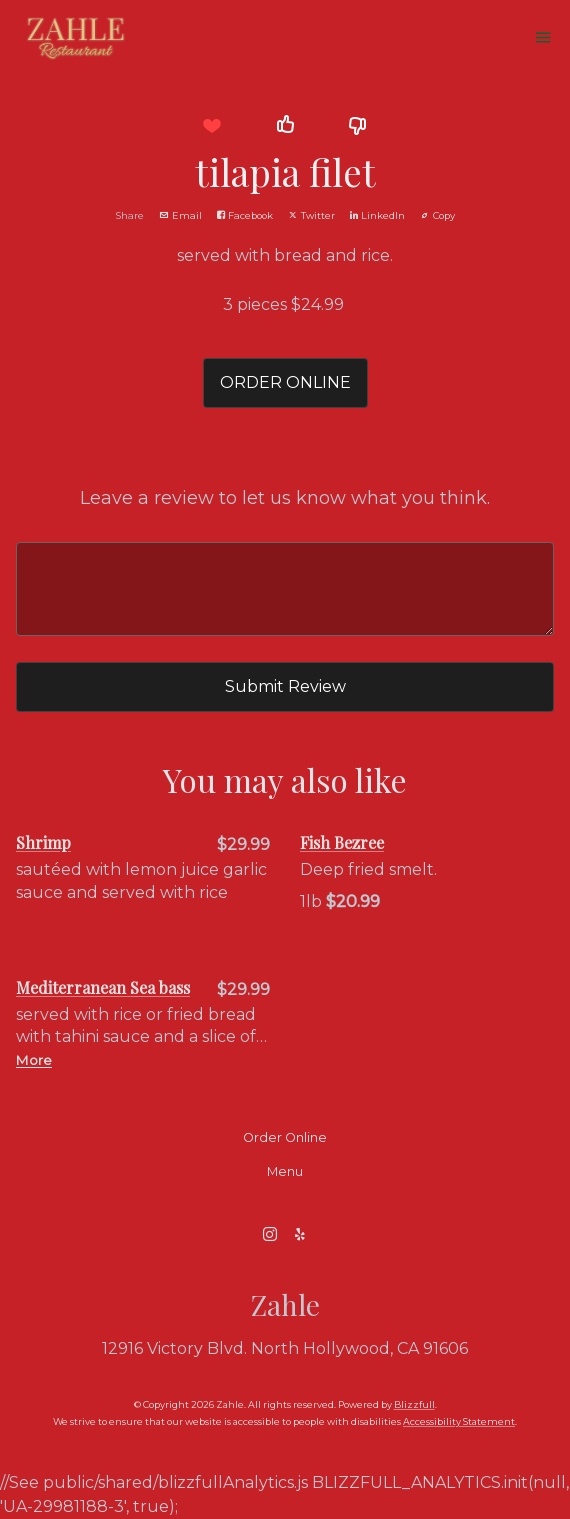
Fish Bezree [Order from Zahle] (342, 842)
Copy (437, 215)
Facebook (245, 215)
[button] (212, 125)
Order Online (285, 1137)
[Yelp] (300, 1234)
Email (180, 215)
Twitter (311, 215)
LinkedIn (377, 215)
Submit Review (285, 686)
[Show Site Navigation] (543, 39)
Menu (285, 1171)
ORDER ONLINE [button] (285, 382)
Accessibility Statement (459, 1421)
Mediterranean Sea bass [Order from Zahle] (103, 987)
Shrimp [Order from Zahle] (43, 842)
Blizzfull (414, 1404)
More (34, 1060)
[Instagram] (270, 1234)
